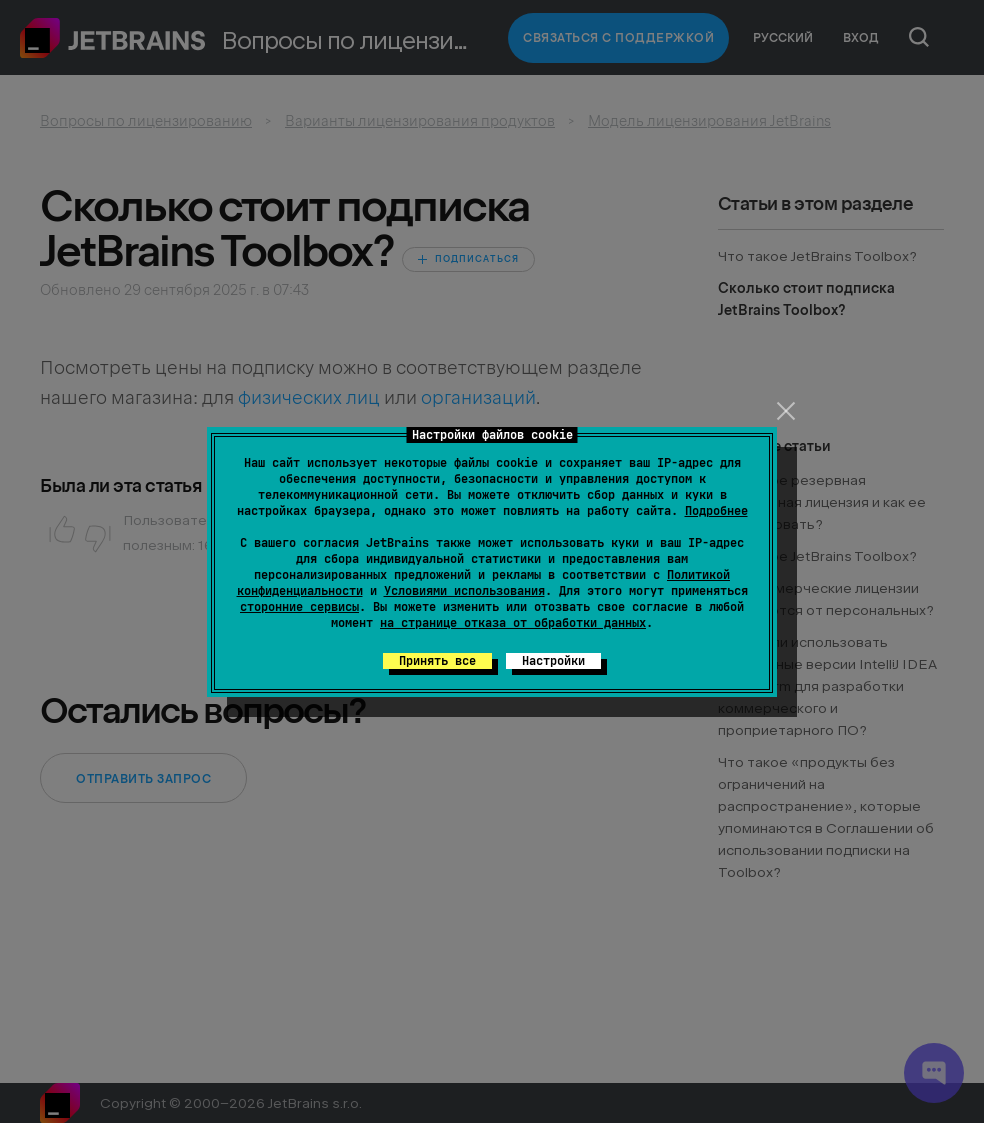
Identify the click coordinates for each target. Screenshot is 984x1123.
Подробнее (716, 511)
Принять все (437, 661)
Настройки (553, 661)
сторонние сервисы (299, 607)
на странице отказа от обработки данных (513, 623)
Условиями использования (464, 591)
